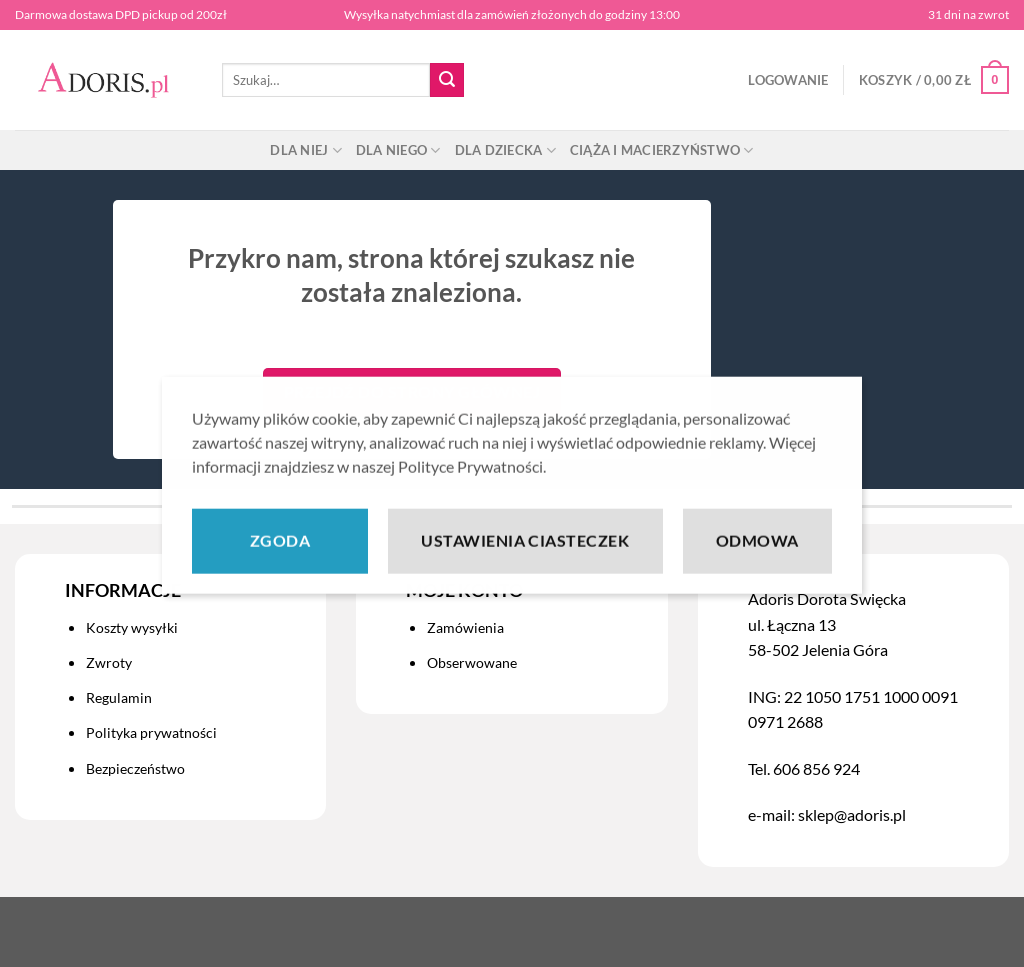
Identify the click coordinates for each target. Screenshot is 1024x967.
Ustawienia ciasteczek (525, 558)
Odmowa (757, 558)
